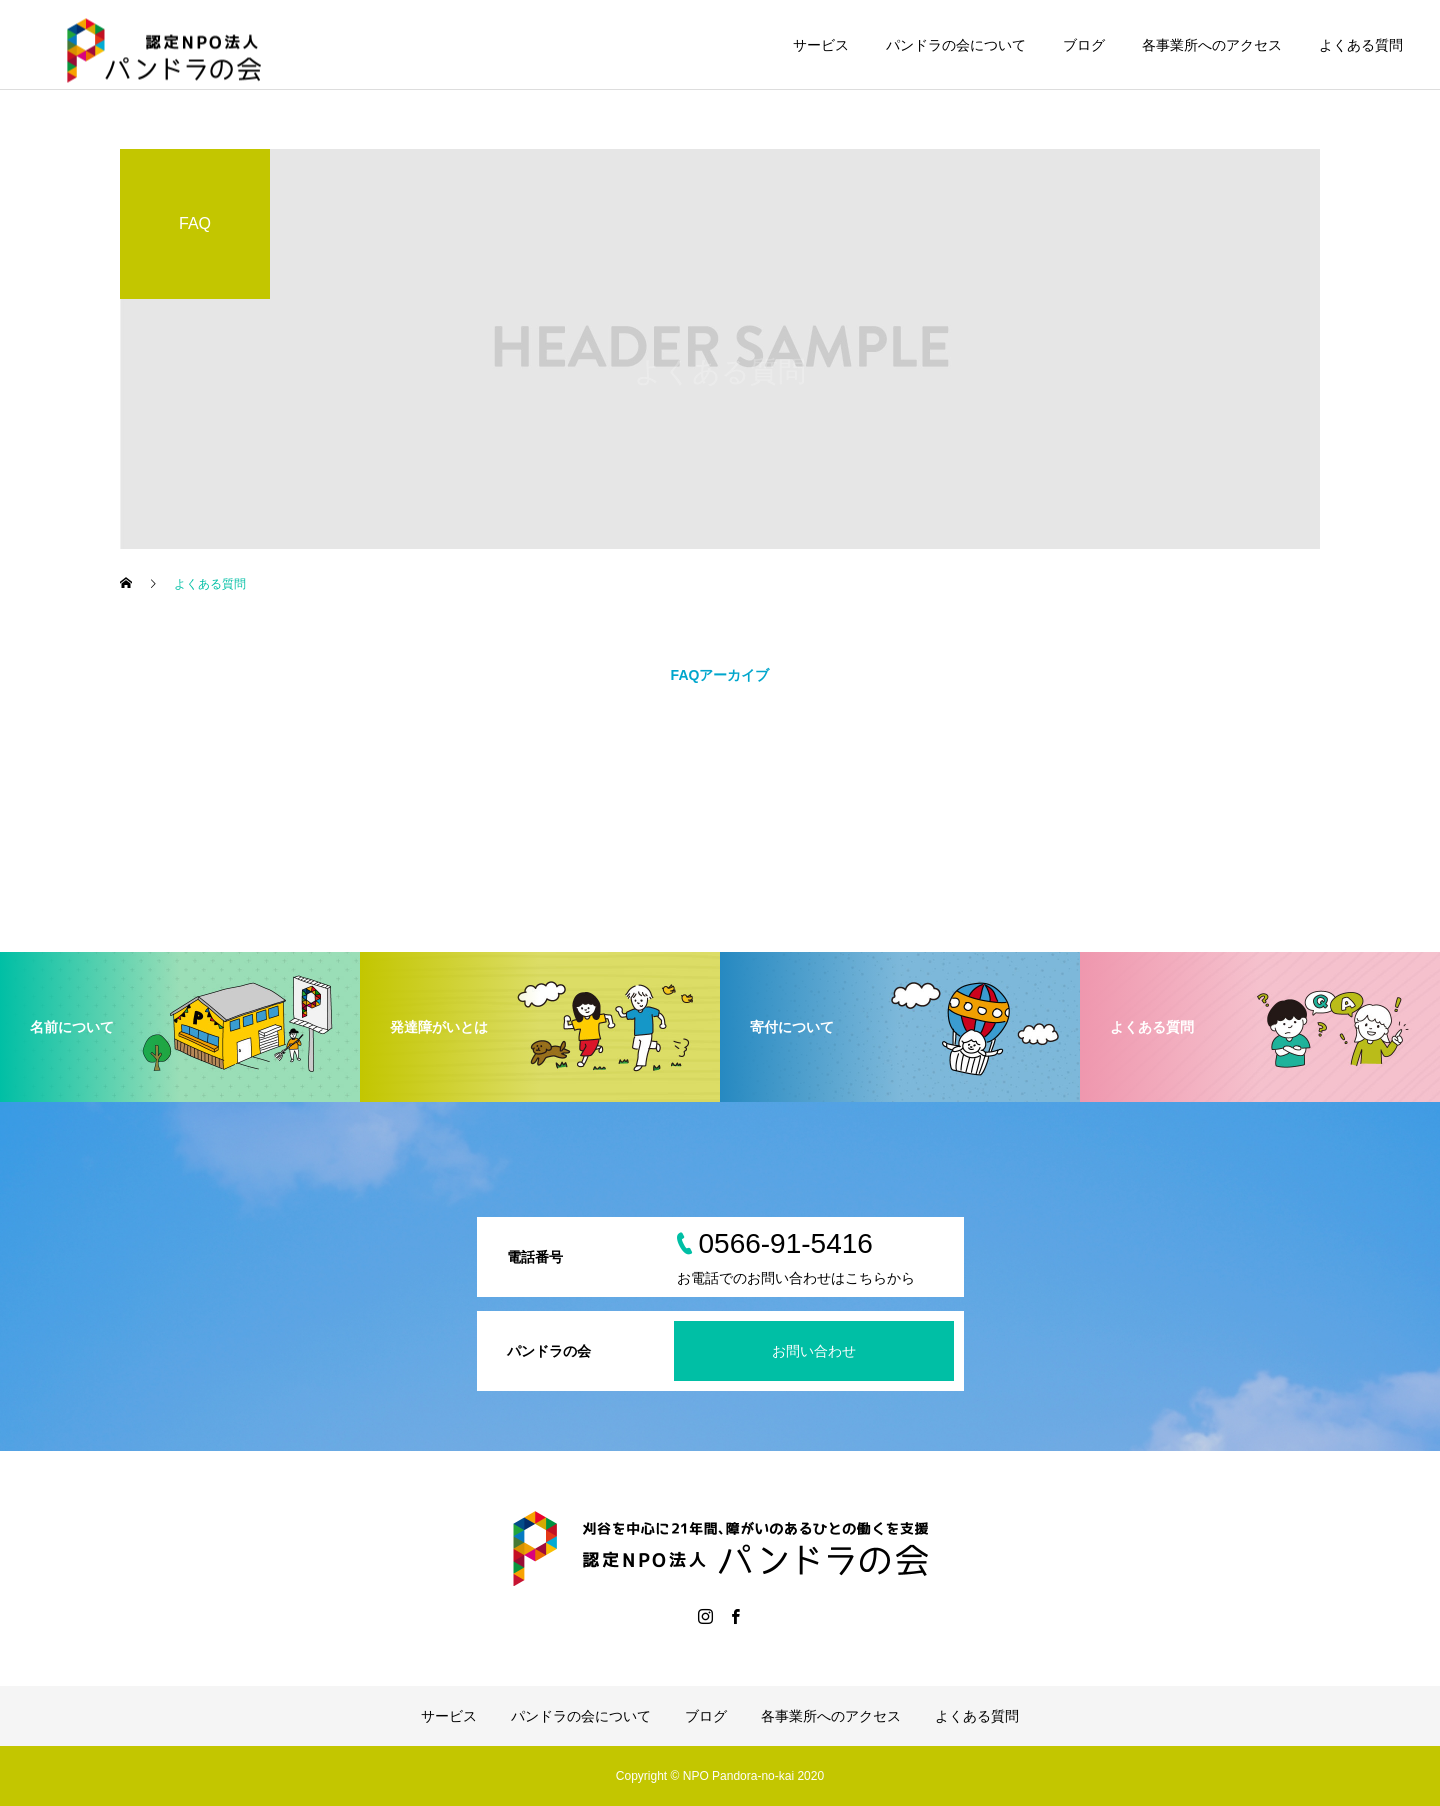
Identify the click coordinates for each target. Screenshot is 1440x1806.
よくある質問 (1361, 45)
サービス (821, 45)
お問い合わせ (814, 1351)
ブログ (1084, 45)
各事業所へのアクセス (1212, 45)
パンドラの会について (956, 45)
